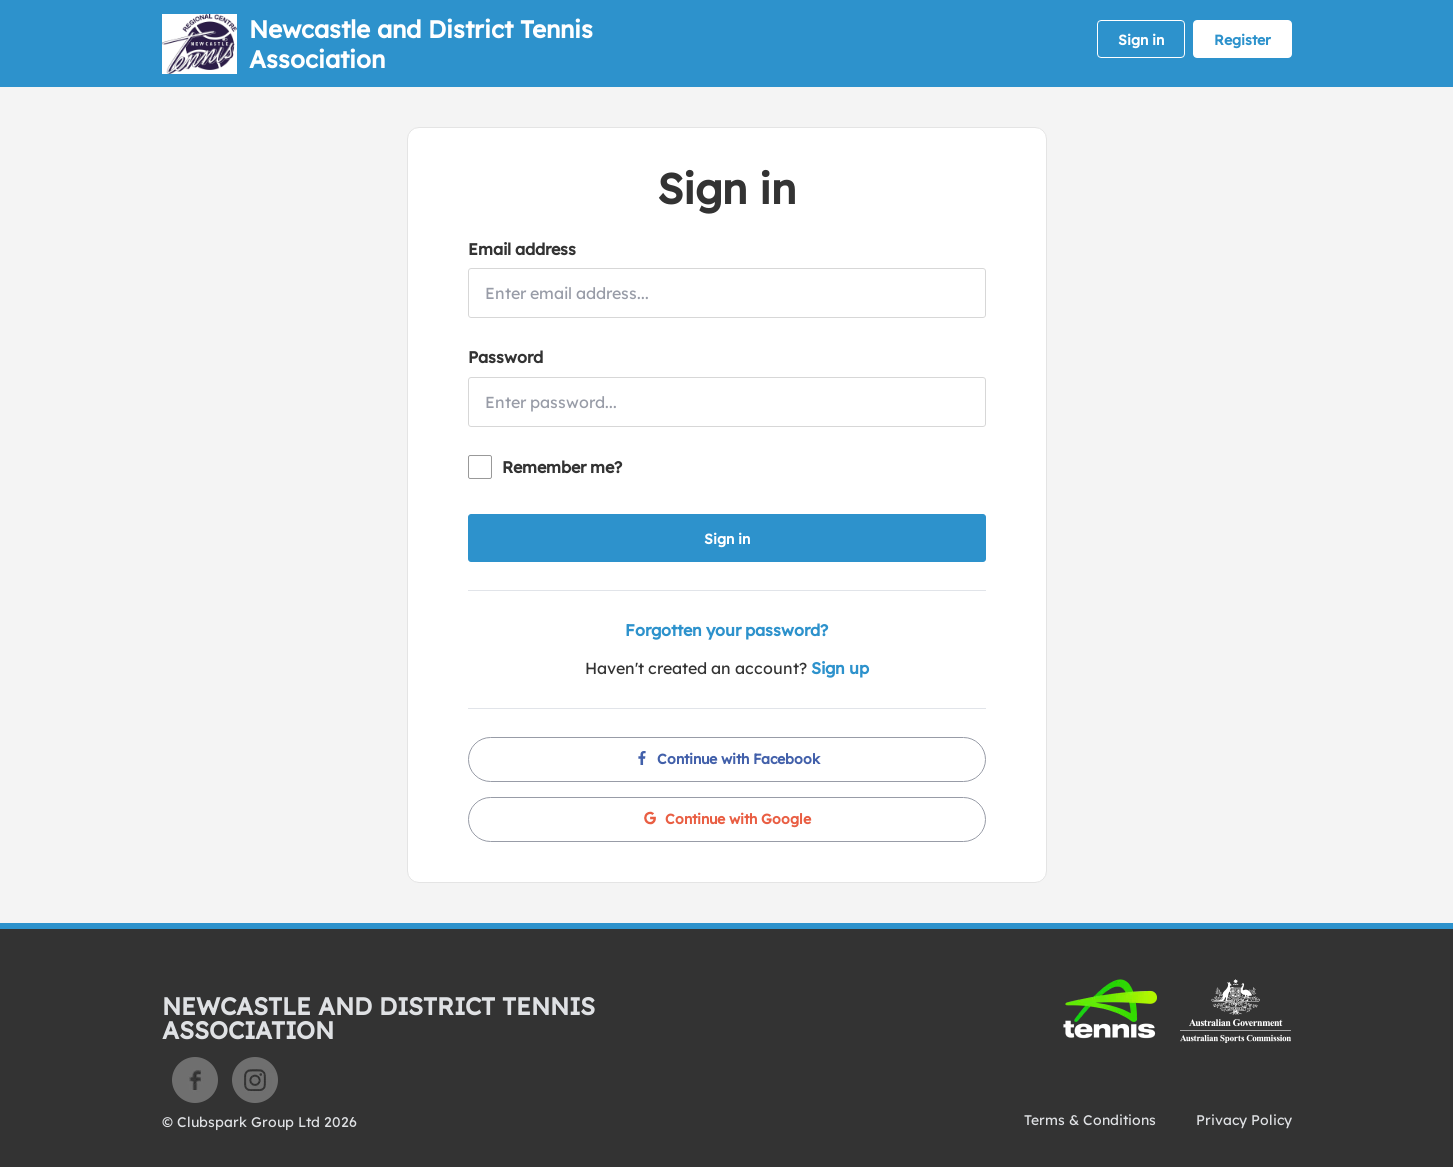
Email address (522, 249)
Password (505, 357)
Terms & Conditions (1090, 1120)
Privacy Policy (1244, 1120)
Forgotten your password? (726, 630)
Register (1242, 40)
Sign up (840, 668)
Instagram (255, 1080)
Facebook (195, 1080)
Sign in (1141, 40)
